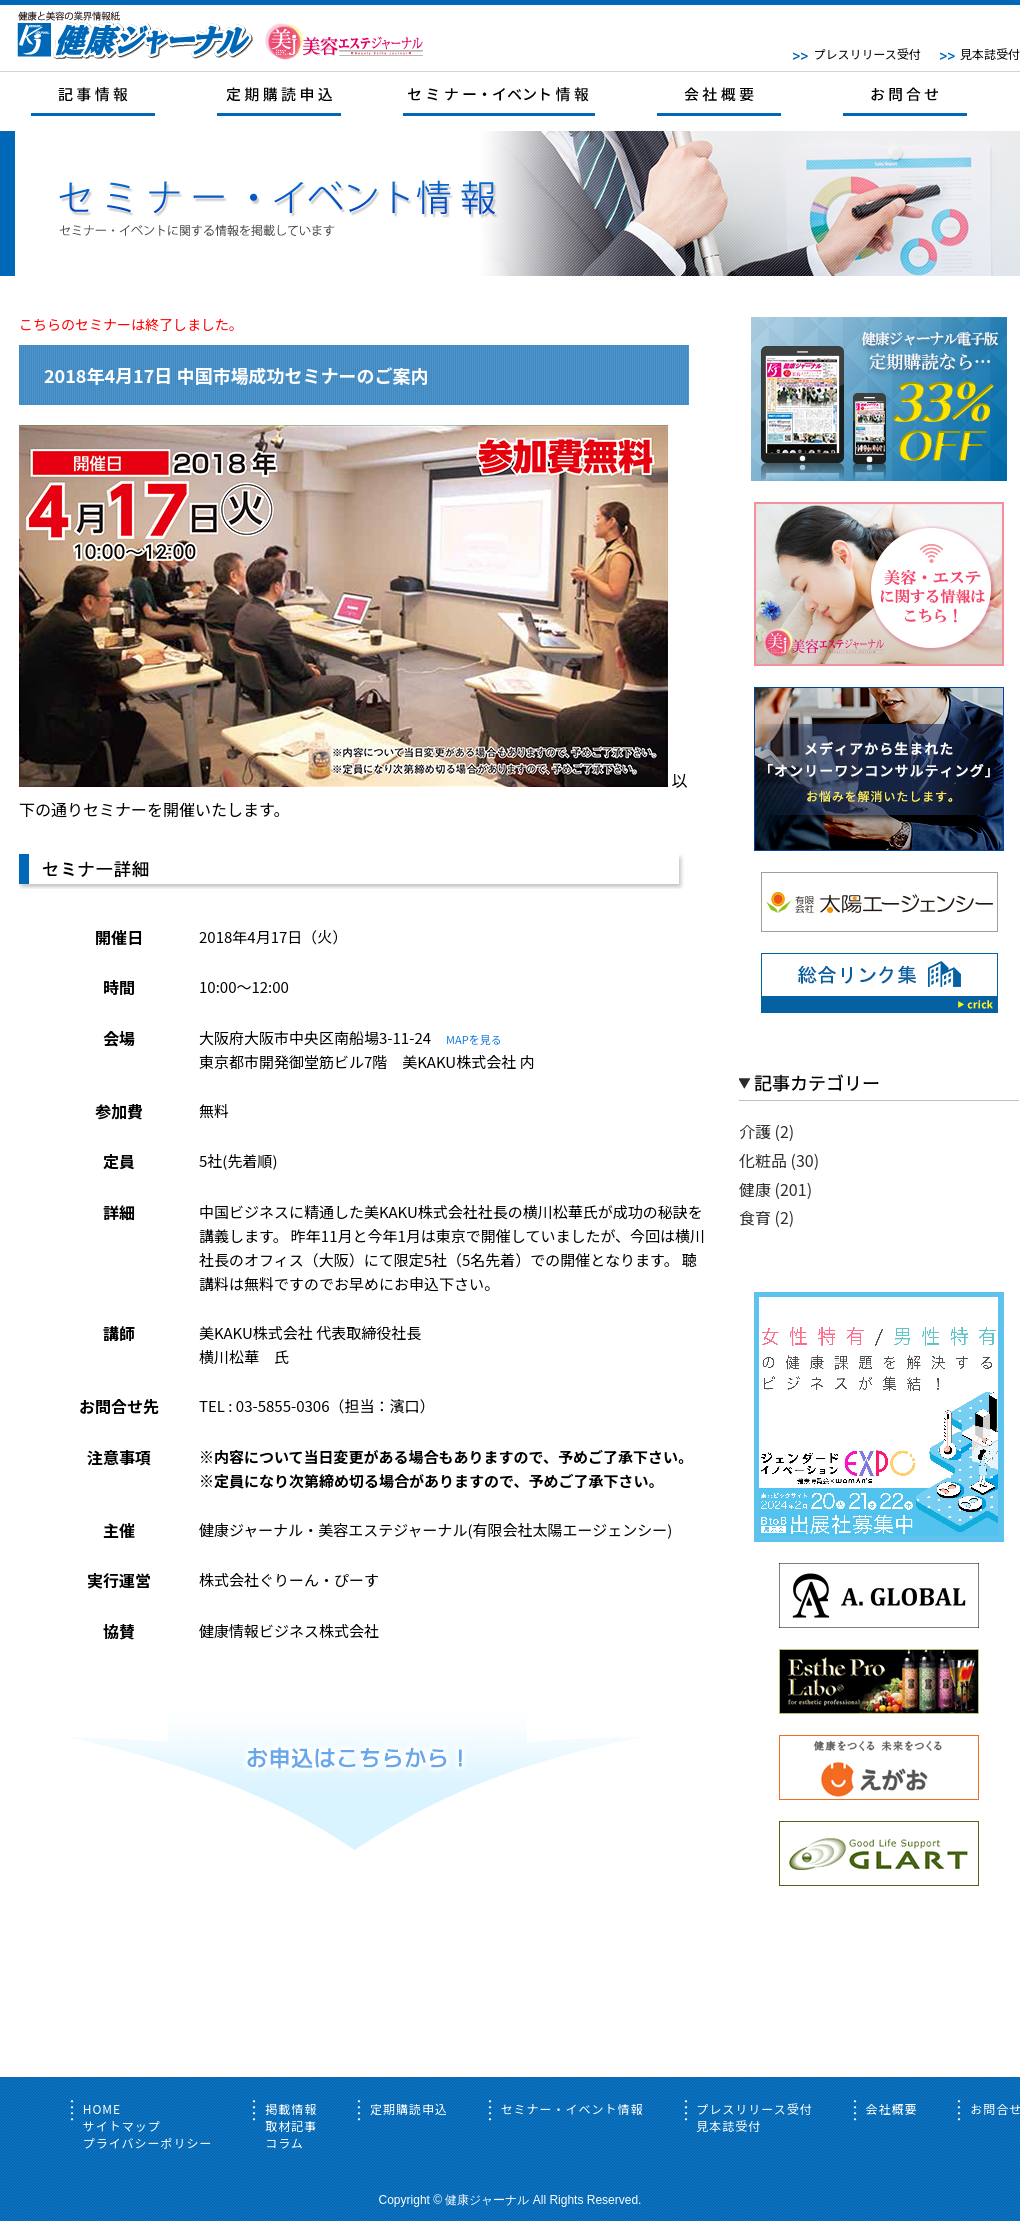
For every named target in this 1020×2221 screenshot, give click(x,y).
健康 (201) (775, 1189)
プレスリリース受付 (866, 53)
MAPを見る (474, 1039)
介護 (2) (766, 1131)
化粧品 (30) (779, 1160)
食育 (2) (766, 1217)
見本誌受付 (990, 53)
